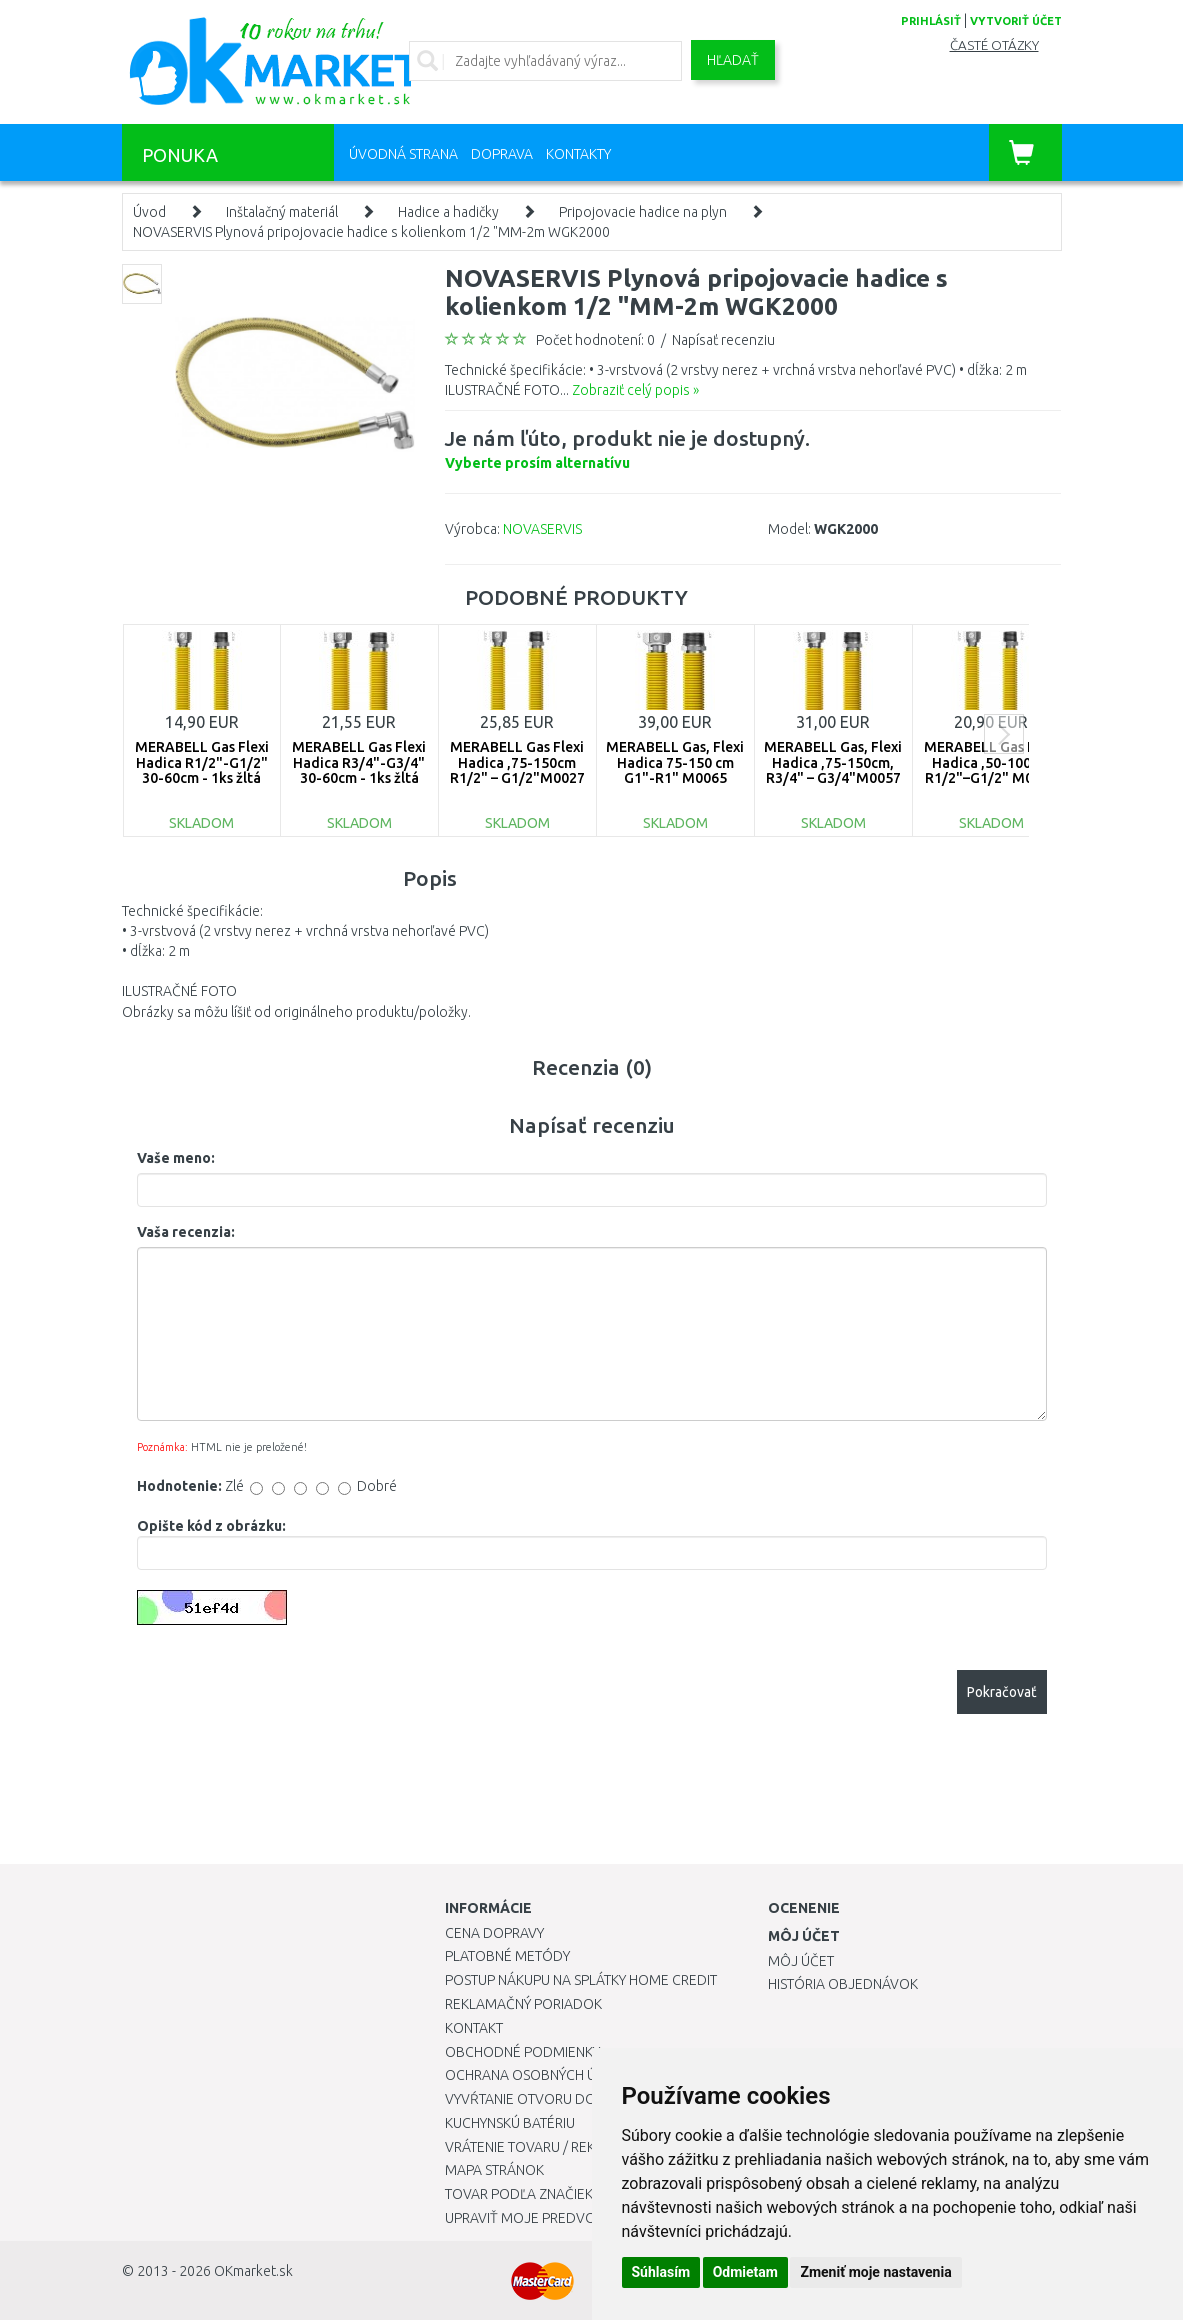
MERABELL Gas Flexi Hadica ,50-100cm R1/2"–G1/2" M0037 (991, 762)
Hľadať (733, 60)
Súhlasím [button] (661, 2272)
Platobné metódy (507, 1956)
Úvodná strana (403, 154)
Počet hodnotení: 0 (595, 340)
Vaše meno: (176, 1158)
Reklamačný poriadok (523, 2004)
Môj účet (801, 1961)
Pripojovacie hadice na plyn (643, 212)
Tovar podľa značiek (519, 2194)
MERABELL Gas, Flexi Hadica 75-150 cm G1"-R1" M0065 (675, 762)
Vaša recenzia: (186, 1232)
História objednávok (843, 1984)
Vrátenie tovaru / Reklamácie (548, 2147)
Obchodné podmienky (522, 2052)
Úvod (149, 212)
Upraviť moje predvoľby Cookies (562, 2218)
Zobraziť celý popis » (635, 390)
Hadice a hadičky (448, 212)
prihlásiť (931, 21)
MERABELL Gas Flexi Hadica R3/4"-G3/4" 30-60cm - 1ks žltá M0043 (359, 770)
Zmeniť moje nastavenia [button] (875, 2272)
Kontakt (474, 2028)
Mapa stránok (494, 2170)
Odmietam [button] (745, 2272)
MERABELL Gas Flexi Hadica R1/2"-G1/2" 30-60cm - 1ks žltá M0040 (202, 770)
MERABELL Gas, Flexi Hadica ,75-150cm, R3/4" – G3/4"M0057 (833, 762)
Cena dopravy (494, 1933)
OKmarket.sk (253, 2271)
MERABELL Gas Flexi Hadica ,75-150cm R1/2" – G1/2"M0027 (517, 762)
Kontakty (578, 154)
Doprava (502, 154)
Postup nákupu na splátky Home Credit (581, 1980)
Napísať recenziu (723, 340)
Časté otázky (994, 45)
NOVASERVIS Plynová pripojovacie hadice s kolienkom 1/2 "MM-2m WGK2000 (371, 232)
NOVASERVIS (542, 529)
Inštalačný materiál (282, 212)
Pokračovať (1002, 1692)
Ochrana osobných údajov (543, 2075)
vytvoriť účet (1016, 21)
